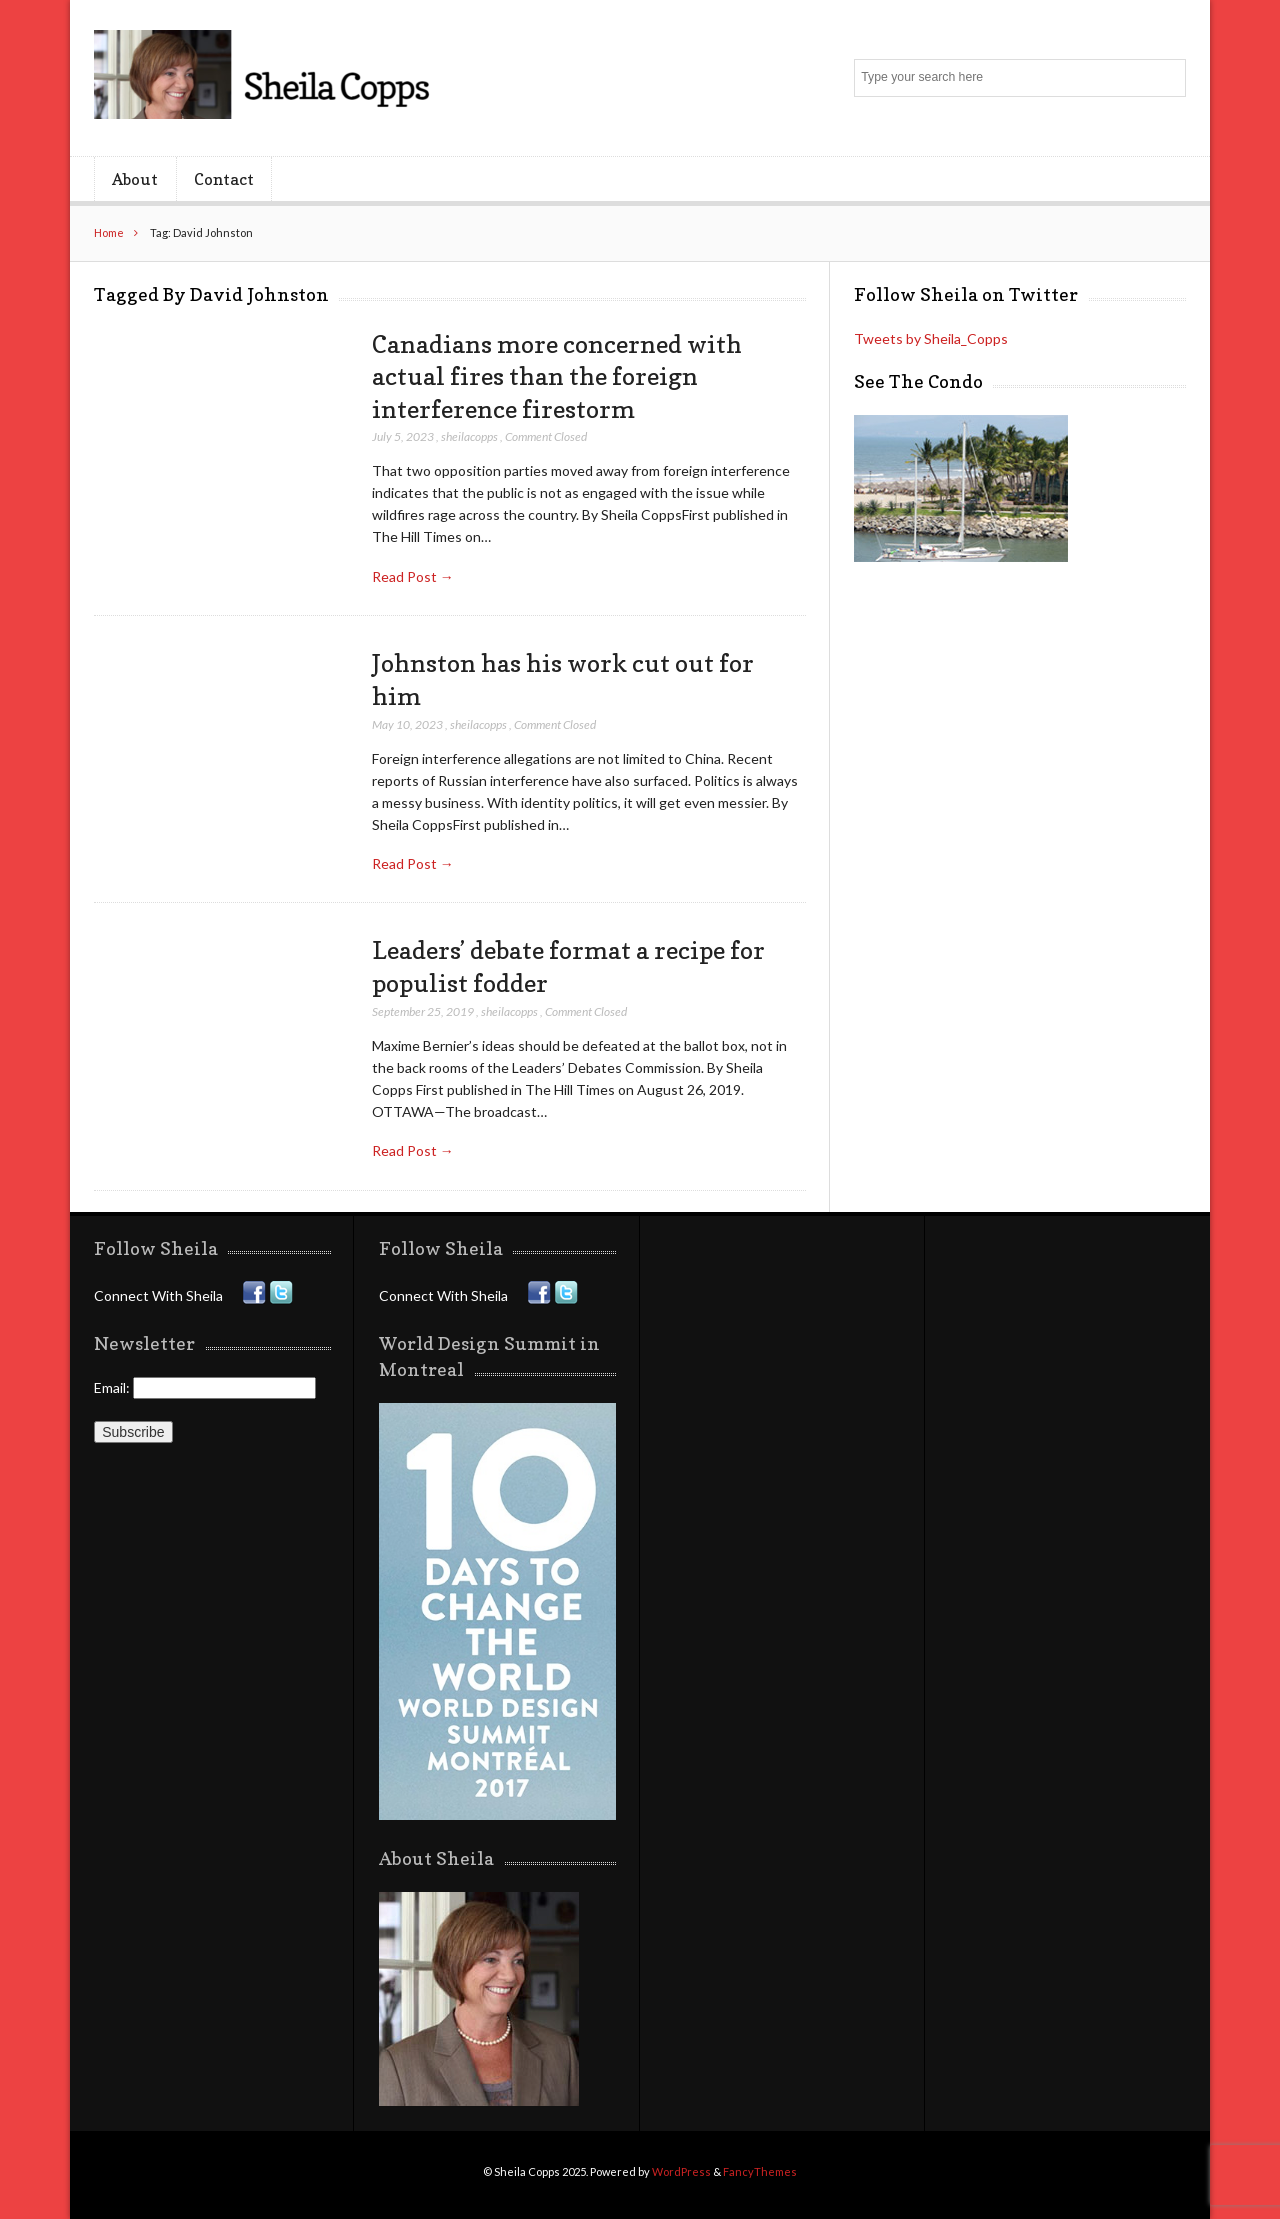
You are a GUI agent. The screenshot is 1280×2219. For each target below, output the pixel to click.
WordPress (681, 2171)
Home (109, 232)
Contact (224, 179)
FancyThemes (760, 2171)
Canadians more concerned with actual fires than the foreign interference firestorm (557, 376)
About (135, 179)
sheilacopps (469, 436)
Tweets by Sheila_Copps (931, 338)
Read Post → (413, 576)
